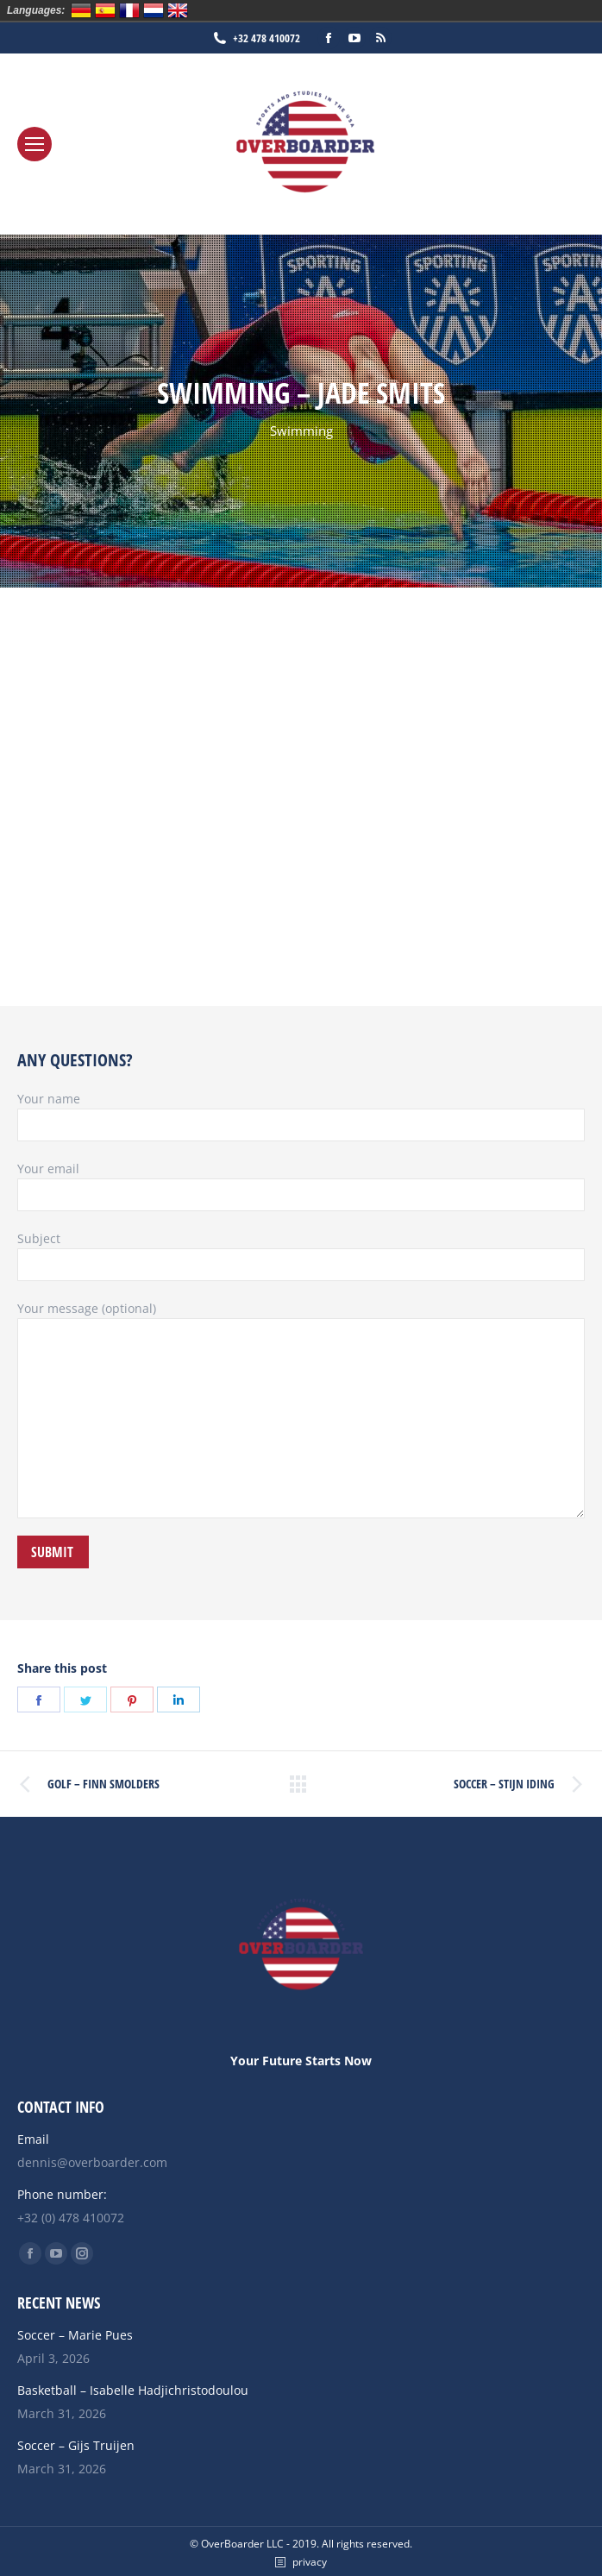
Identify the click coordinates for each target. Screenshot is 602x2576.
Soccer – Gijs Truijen (76, 2445)
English (177, 10)
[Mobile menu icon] (34, 144)
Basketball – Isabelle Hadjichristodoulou (132, 2390)
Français (129, 10)
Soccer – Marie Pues (75, 2335)
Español (105, 10)
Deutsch (81, 10)
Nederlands (153, 10)
